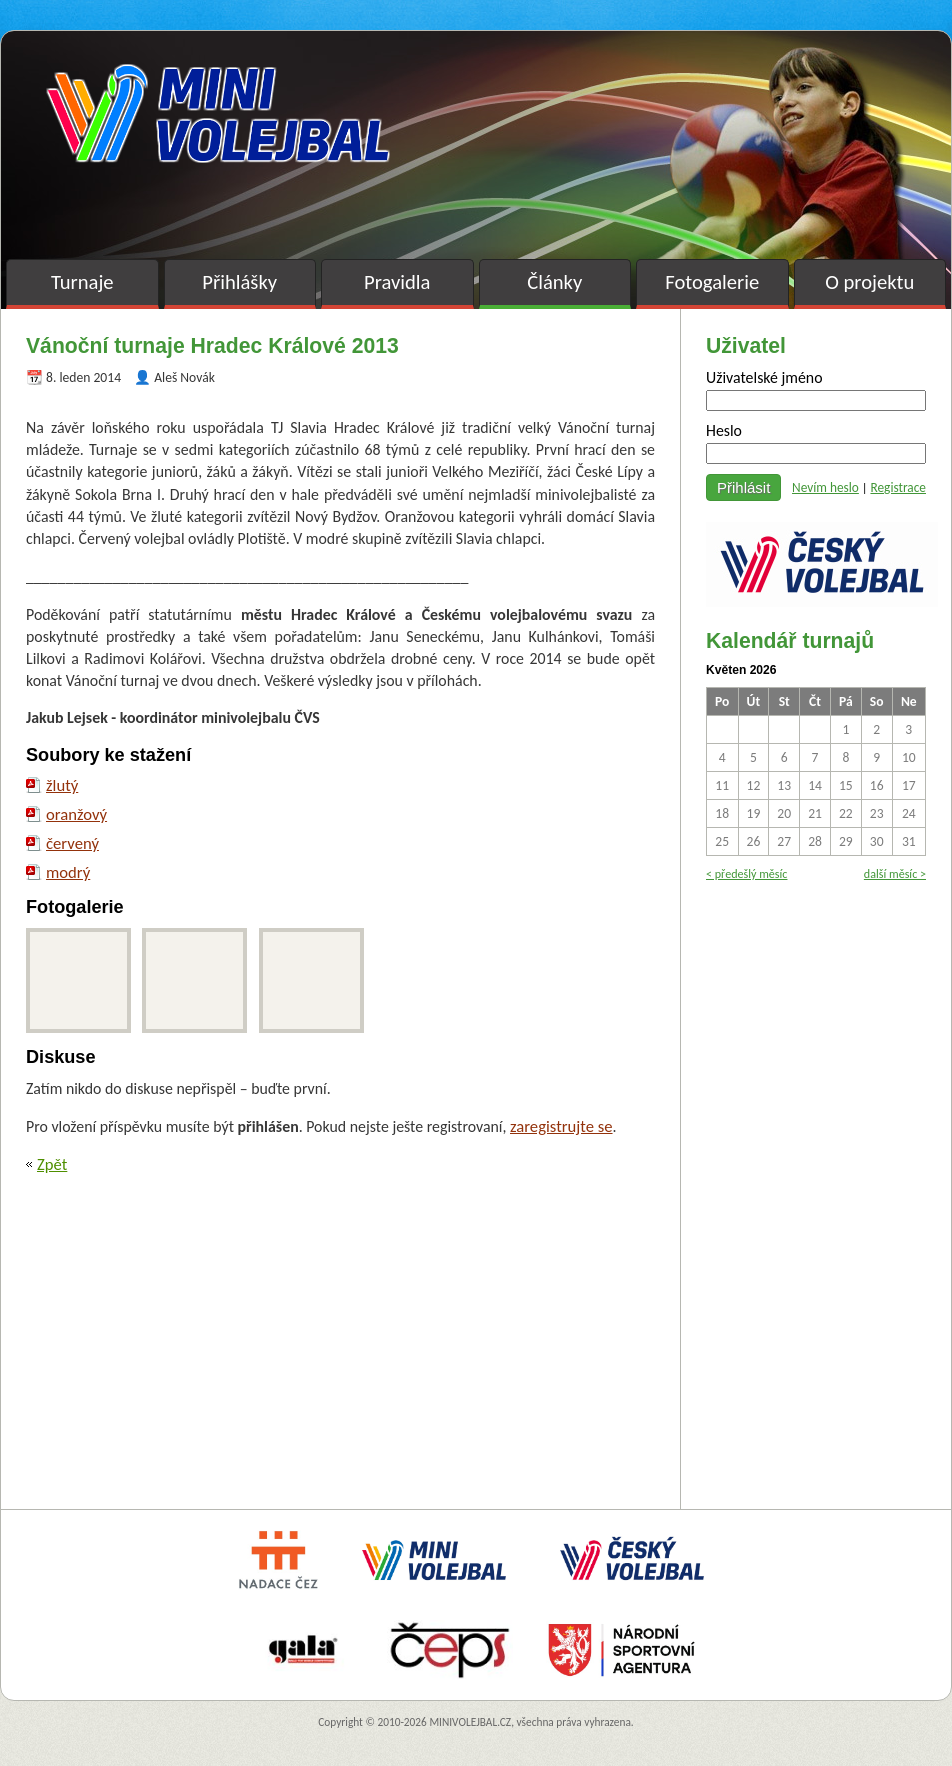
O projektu (869, 282)
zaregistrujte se (561, 1126)
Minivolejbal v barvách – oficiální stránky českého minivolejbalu (218, 113)
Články (554, 282)
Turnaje (82, 282)
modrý (68, 872)
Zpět (52, 1164)
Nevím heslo (825, 487)
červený (72, 843)
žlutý (62, 785)
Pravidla (397, 282)
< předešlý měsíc (746, 873)
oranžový (76, 814)
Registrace (898, 487)
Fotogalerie (712, 282)
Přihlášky (239, 282)
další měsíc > (895, 873)
